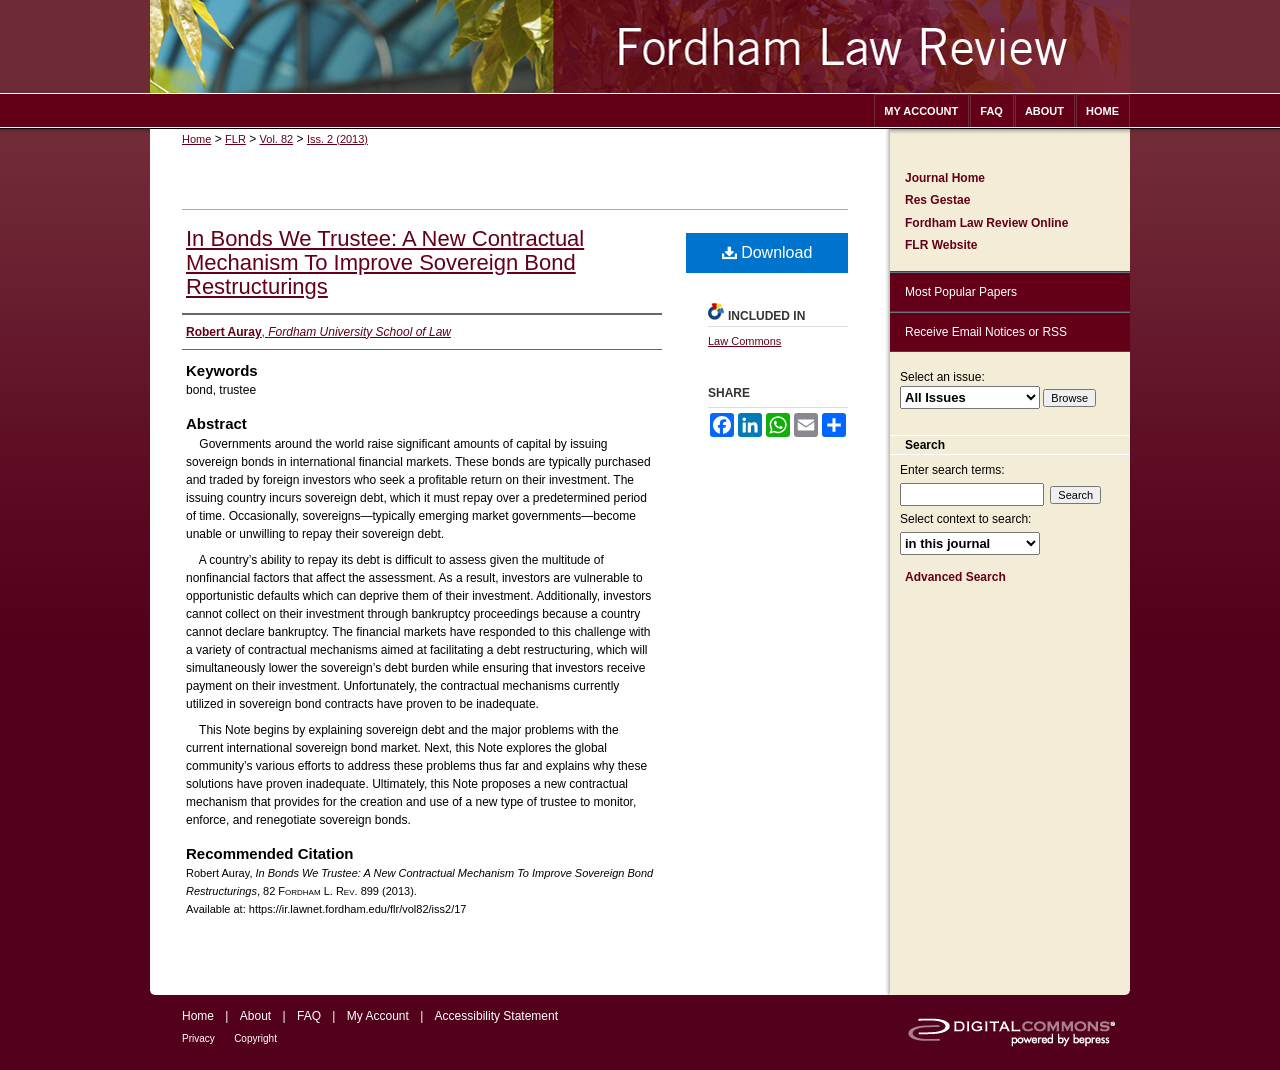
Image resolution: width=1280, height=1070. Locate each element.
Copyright (255, 1038)
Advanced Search (955, 577)
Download (767, 252)
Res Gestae (937, 200)
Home (196, 139)
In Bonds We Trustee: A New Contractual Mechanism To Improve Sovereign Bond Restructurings (385, 262)
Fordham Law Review (640, 46)
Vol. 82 (277, 139)
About (255, 1016)
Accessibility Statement (496, 1016)
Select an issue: (942, 377)
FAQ (309, 1016)
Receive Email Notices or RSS (986, 332)
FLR (235, 139)
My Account (378, 1016)
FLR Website (941, 245)
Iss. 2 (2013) (337, 139)
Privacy (198, 1038)
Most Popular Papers (961, 292)
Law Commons (744, 341)
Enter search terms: (952, 470)
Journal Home (945, 178)
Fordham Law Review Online (986, 223)
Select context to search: (965, 519)
